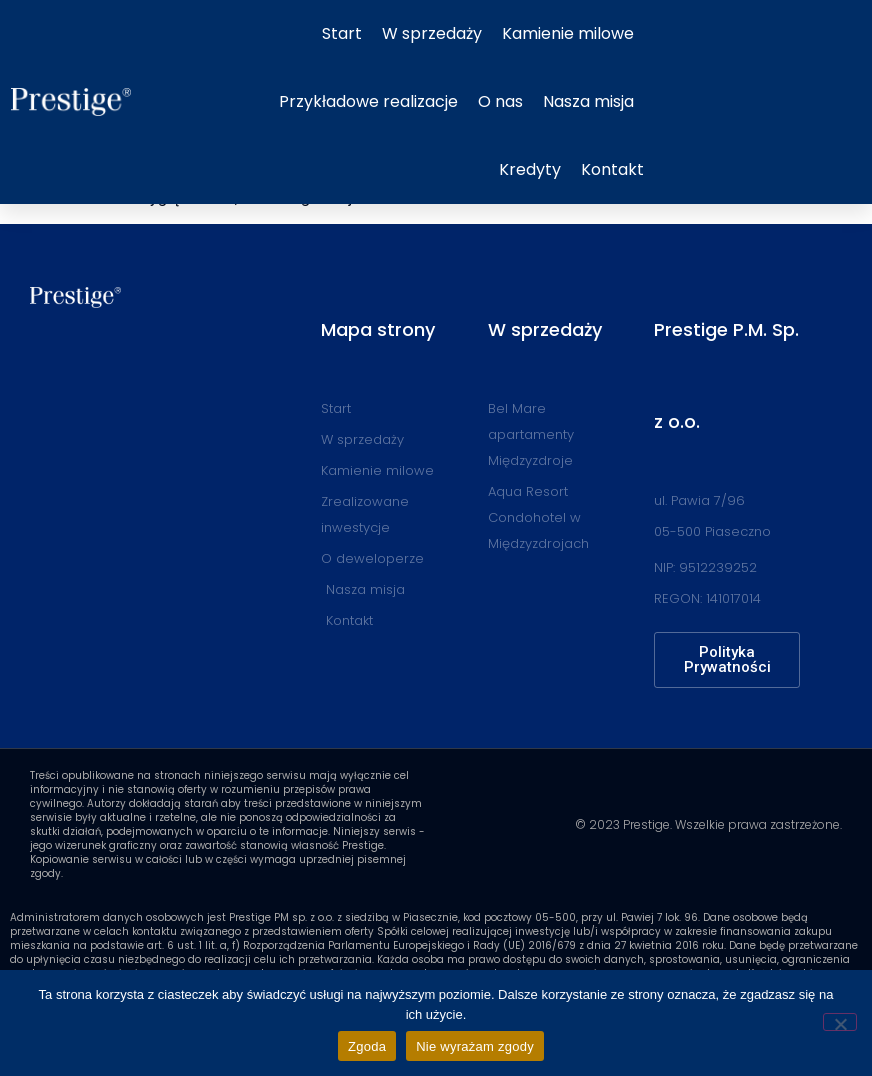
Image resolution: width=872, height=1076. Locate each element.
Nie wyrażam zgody (475, 1046)
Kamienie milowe (568, 33)
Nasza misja (588, 101)
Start (342, 33)
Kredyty (530, 169)
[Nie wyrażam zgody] (840, 1022)
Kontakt (612, 169)
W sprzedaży (432, 33)
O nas (500, 101)
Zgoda (367, 1046)
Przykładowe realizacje (368, 101)
